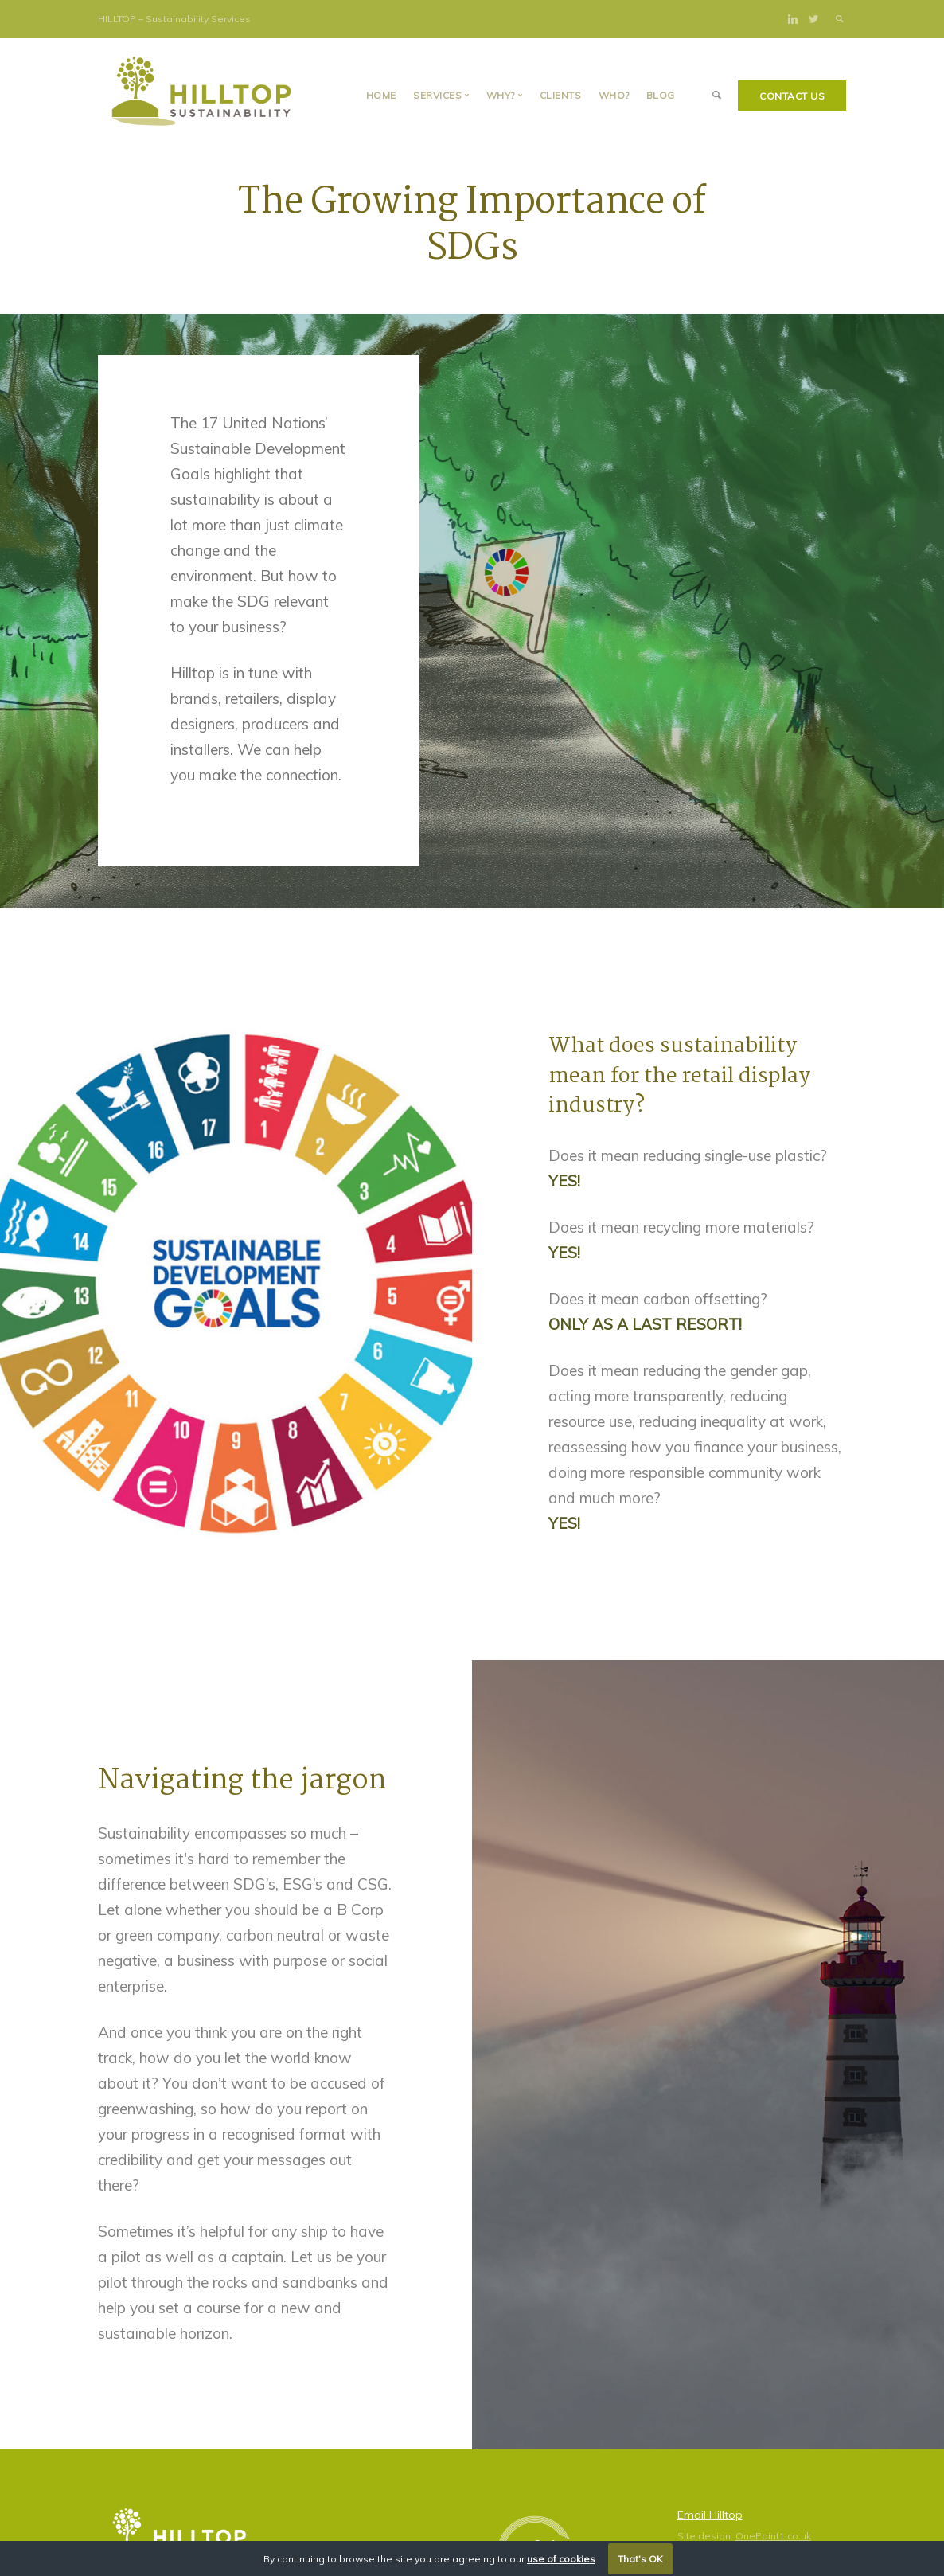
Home (381, 95)
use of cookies (561, 2559)
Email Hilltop (710, 2515)
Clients (561, 95)
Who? (614, 95)
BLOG (660, 95)
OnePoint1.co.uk (773, 2536)
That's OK (640, 2559)
